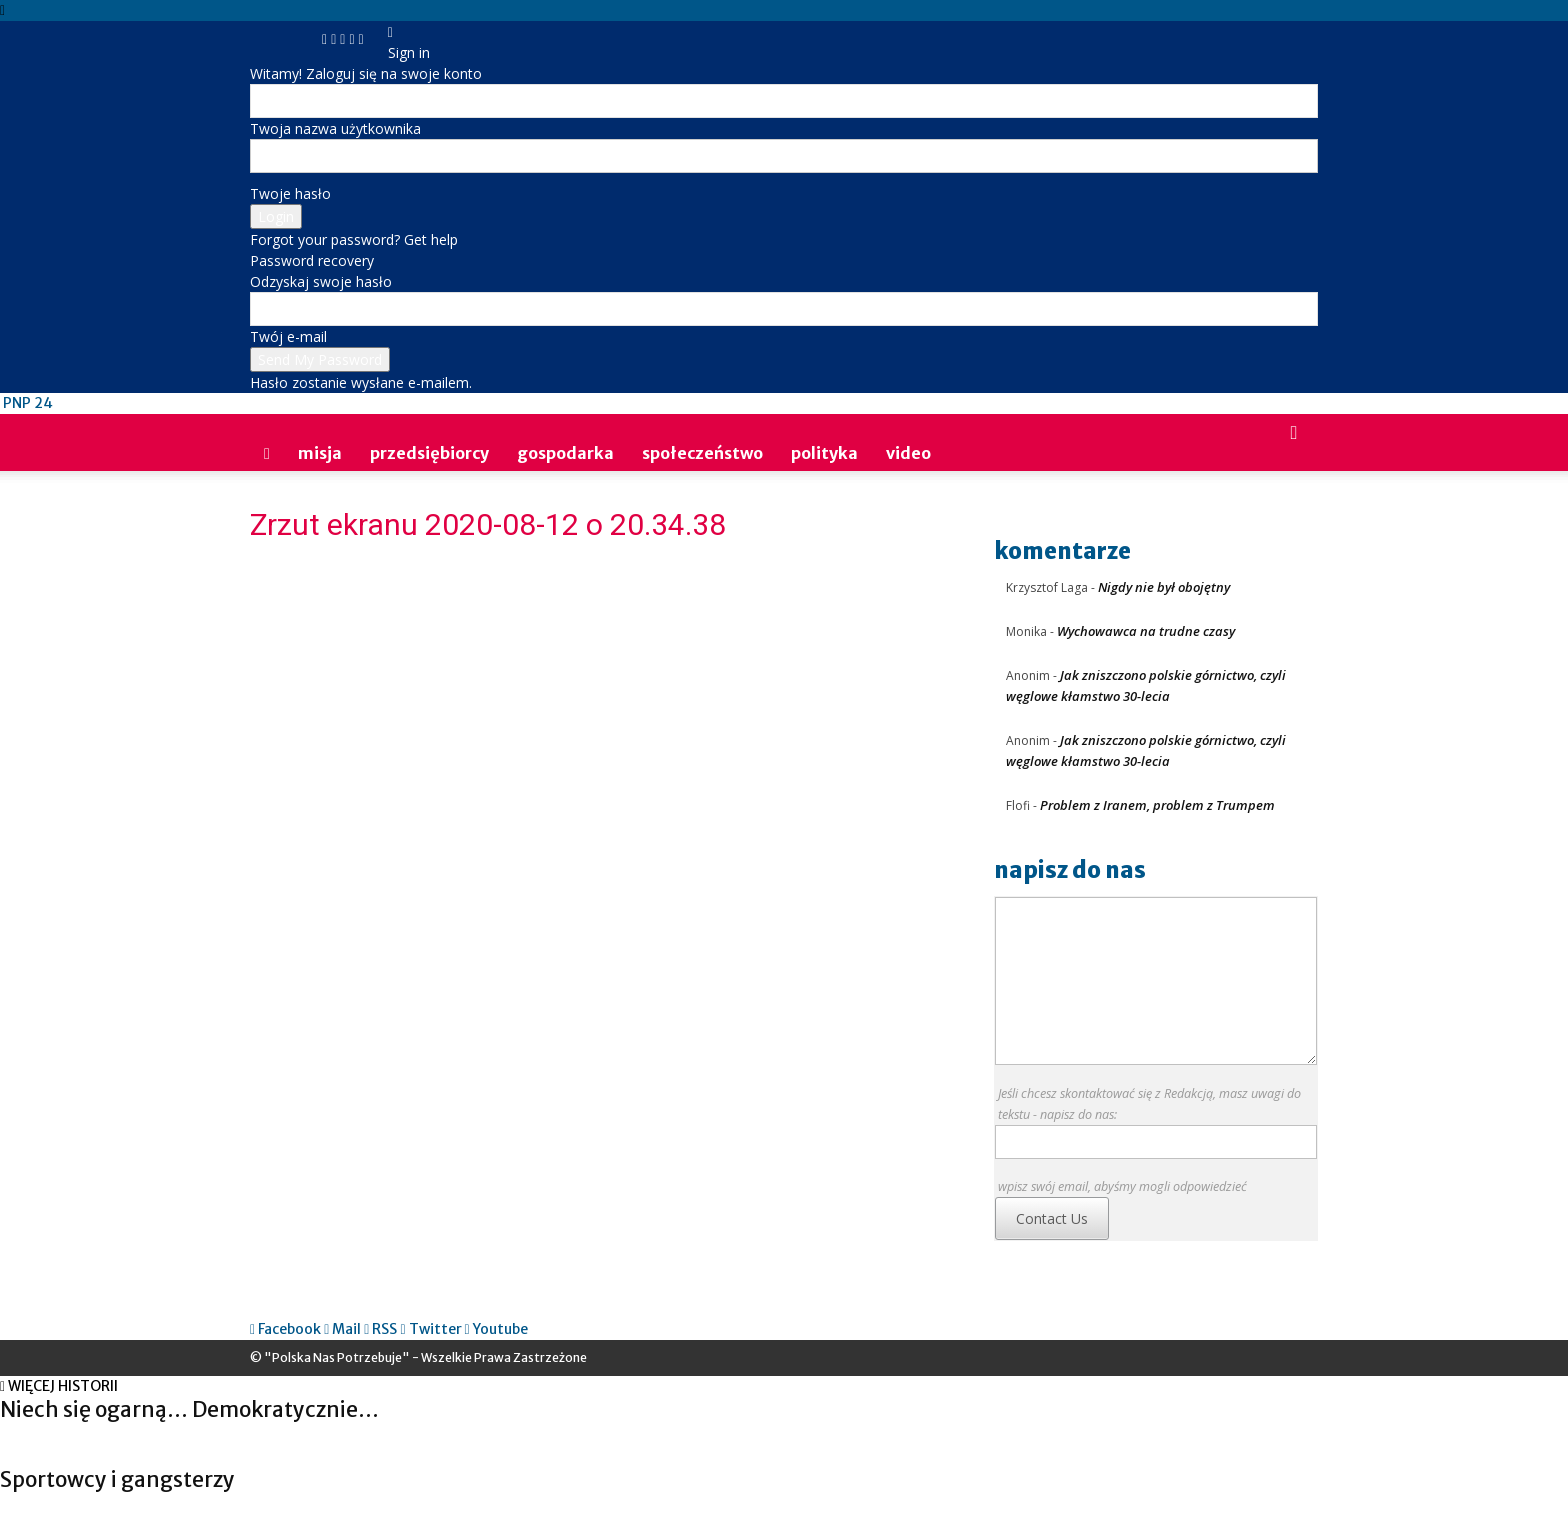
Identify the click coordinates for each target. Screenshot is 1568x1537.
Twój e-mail (288, 336)
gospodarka (565, 453)
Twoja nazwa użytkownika (335, 128)
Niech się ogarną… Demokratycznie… (189, 1409)
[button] (1294, 433)
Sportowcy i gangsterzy (117, 1479)
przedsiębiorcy (429, 453)
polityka (824, 453)
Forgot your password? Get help (354, 239)
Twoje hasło (290, 193)
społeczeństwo (702, 453)
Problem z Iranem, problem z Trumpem (1157, 805)
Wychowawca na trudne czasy (1146, 631)
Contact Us (1052, 1218)
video (908, 453)
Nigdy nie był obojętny (1164, 587)
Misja (320, 453)
